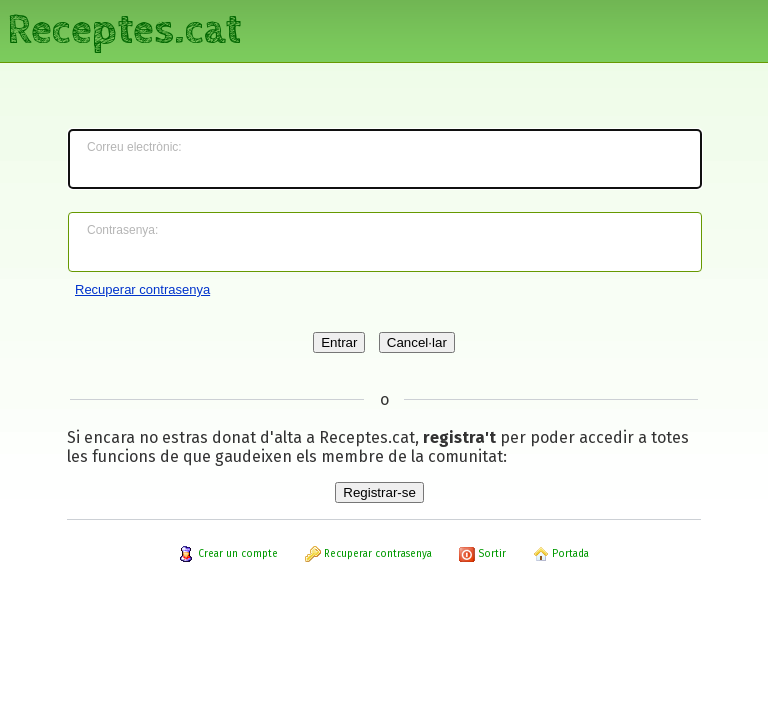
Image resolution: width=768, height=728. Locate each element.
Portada (561, 554)
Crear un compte (228, 554)
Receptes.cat (124, 30)
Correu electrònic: (134, 147)
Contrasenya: (122, 230)
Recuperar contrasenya (142, 289)
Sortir (482, 554)
